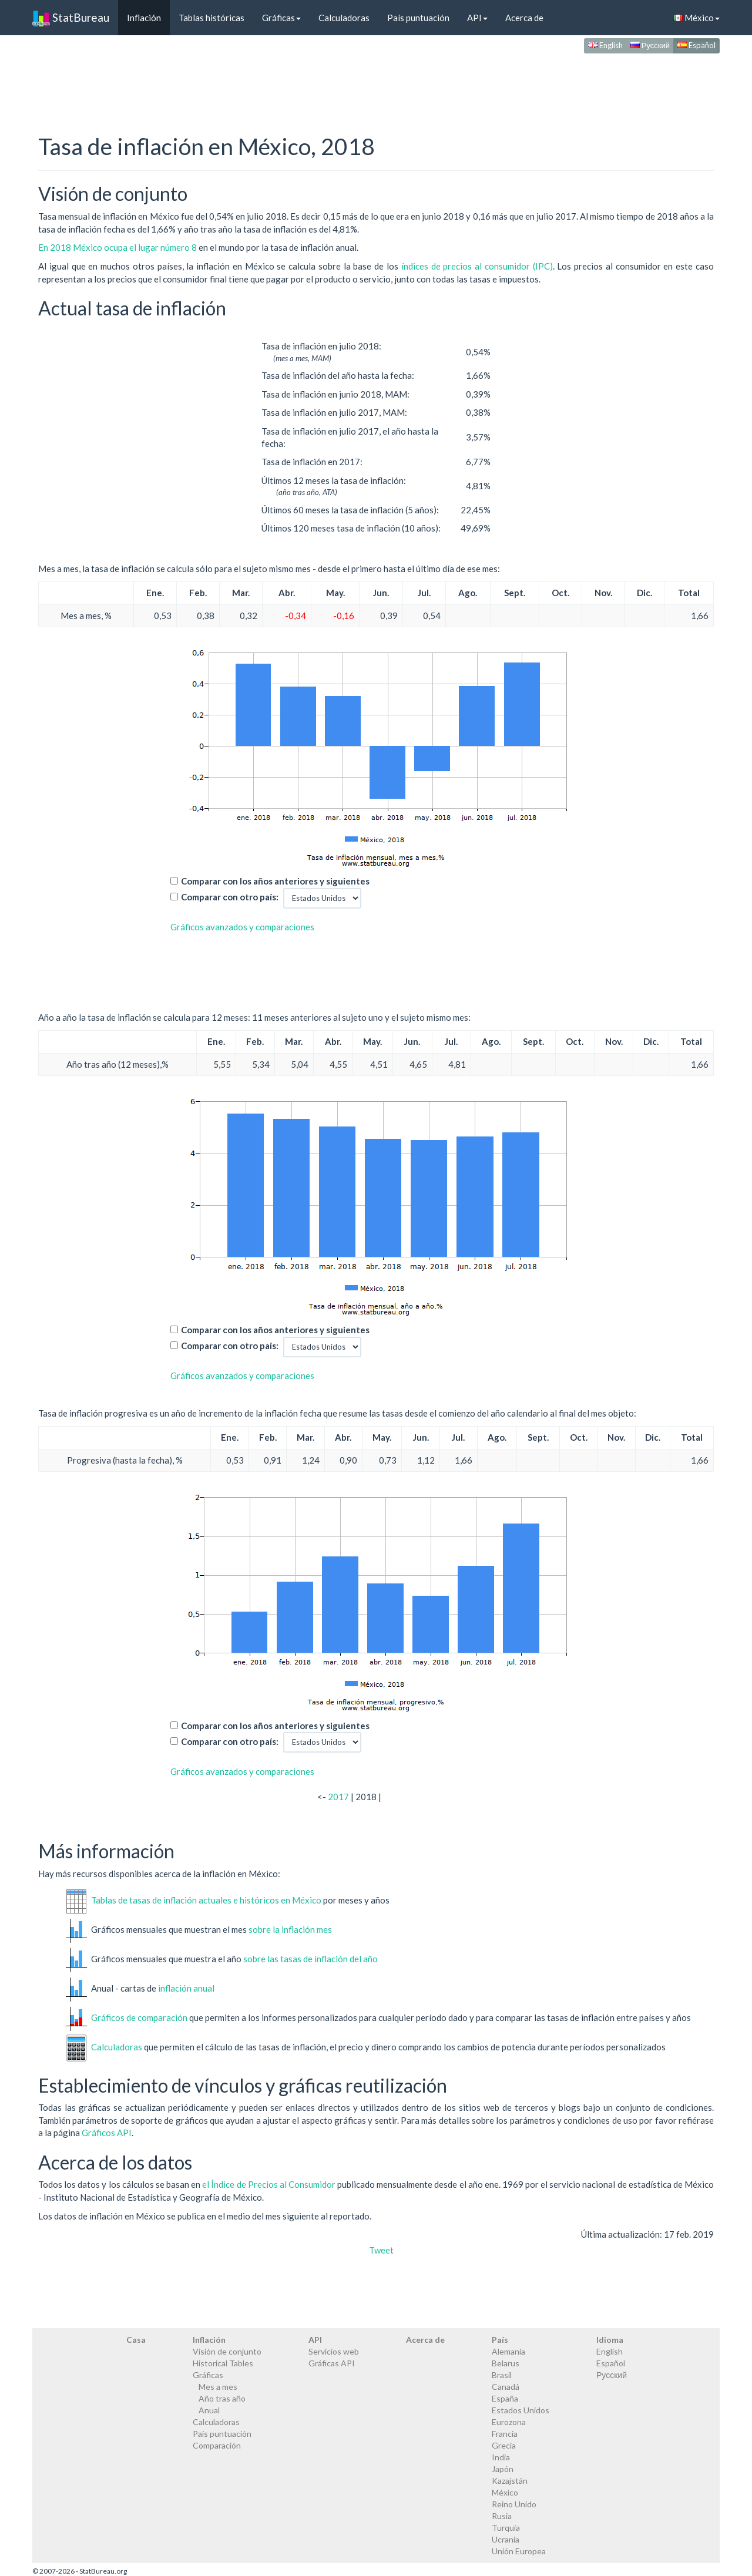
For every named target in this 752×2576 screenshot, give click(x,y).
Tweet (381, 2250)
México (696, 17)
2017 (338, 1796)
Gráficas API (331, 2363)
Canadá (505, 2387)
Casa (136, 2340)
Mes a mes (218, 2387)
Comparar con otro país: (229, 897)
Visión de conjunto (227, 2351)
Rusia (502, 2516)
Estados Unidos (520, 2410)
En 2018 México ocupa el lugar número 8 (118, 247)
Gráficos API (107, 2132)
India (501, 2457)
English (605, 45)
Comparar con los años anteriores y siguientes (275, 881)
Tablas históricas (211, 17)
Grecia (504, 2445)
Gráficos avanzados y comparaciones (242, 927)
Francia (505, 2434)
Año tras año (222, 2398)
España (505, 2398)
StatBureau (70, 17)
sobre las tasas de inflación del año (310, 1958)
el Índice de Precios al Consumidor (268, 2184)
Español (696, 45)
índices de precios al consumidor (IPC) (477, 266)
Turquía (506, 2528)
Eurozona (509, 2422)
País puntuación (418, 17)
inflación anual (186, 1987)
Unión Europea (519, 2551)
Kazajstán (510, 2481)
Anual (209, 2410)
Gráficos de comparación (139, 2017)
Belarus (505, 2363)
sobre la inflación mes (290, 1928)
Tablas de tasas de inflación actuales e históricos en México (206, 1899)
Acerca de (524, 17)
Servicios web (333, 2351)
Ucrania (505, 2539)
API (477, 17)
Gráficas (281, 17)
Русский (650, 45)
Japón (502, 2469)
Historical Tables (223, 2363)
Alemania (508, 2351)
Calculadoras (344, 17)
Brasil (502, 2375)
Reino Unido (514, 2504)
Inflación (144, 17)
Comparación (217, 2445)
